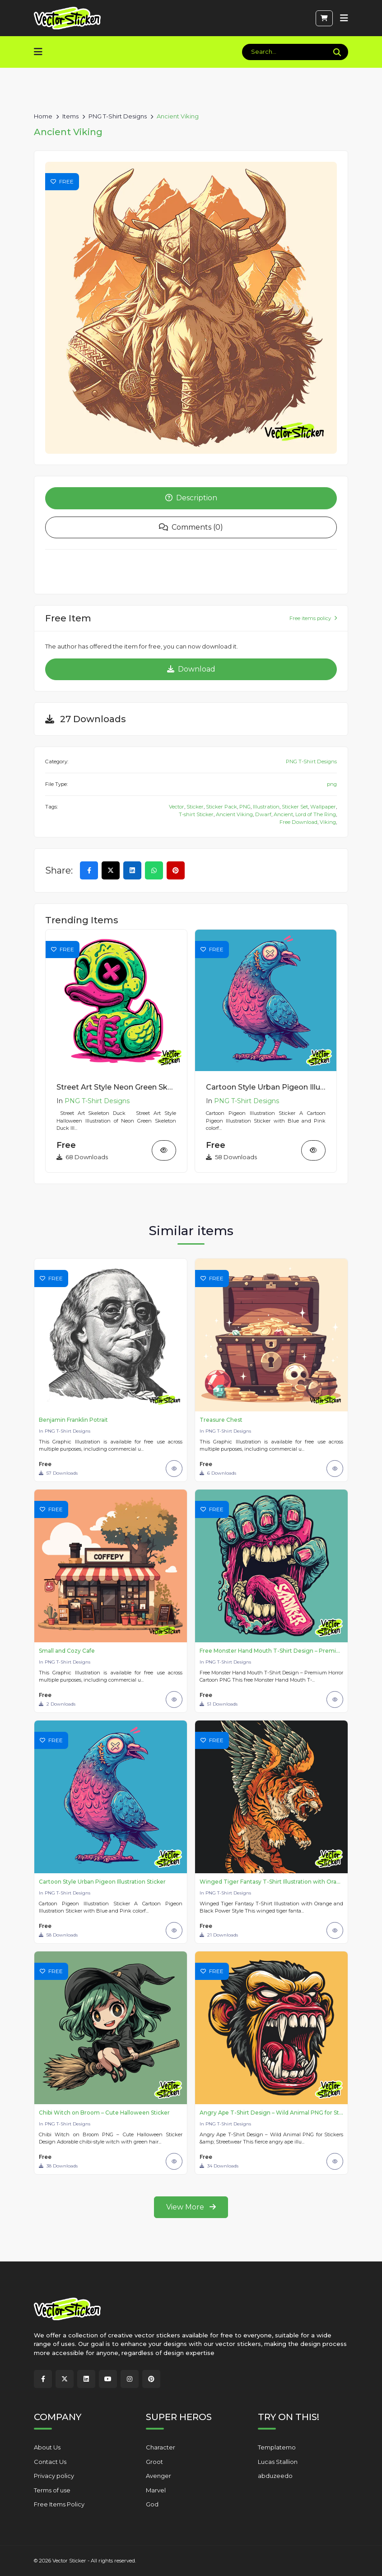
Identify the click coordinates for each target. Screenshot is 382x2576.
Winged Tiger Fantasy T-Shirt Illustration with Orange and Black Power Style (271, 1882)
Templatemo (277, 2447)
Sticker (195, 808)
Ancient (283, 816)
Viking (328, 824)
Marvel (156, 2490)
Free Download (298, 824)
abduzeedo (275, 2476)
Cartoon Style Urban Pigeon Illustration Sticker (266, 1089)
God (152, 2504)
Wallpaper (323, 808)
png (332, 786)
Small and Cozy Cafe (67, 1651)
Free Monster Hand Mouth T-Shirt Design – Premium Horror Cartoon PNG (271, 1651)
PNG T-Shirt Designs (118, 115)
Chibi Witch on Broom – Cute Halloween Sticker (104, 2113)
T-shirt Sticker (196, 816)
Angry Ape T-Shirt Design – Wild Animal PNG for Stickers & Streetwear (271, 2113)
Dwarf (263, 816)
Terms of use (52, 2490)
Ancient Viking (234, 816)
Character (160, 2447)
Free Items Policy (59, 2504)
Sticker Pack (221, 808)
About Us (47, 2447)
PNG (245, 808)
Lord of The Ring (315, 816)
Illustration (266, 808)
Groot (154, 2461)
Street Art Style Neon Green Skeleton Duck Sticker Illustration (116, 1089)
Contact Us (50, 2461)
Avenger (158, 2476)
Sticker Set (295, 808)
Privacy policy (54, 2476)
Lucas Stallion (278, 2461)
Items (70, 115)
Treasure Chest (221, 1420)
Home (43, 115)
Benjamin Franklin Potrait (73, 1420)
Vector (176, 808)
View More (191, 2208)
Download (191, 670)
